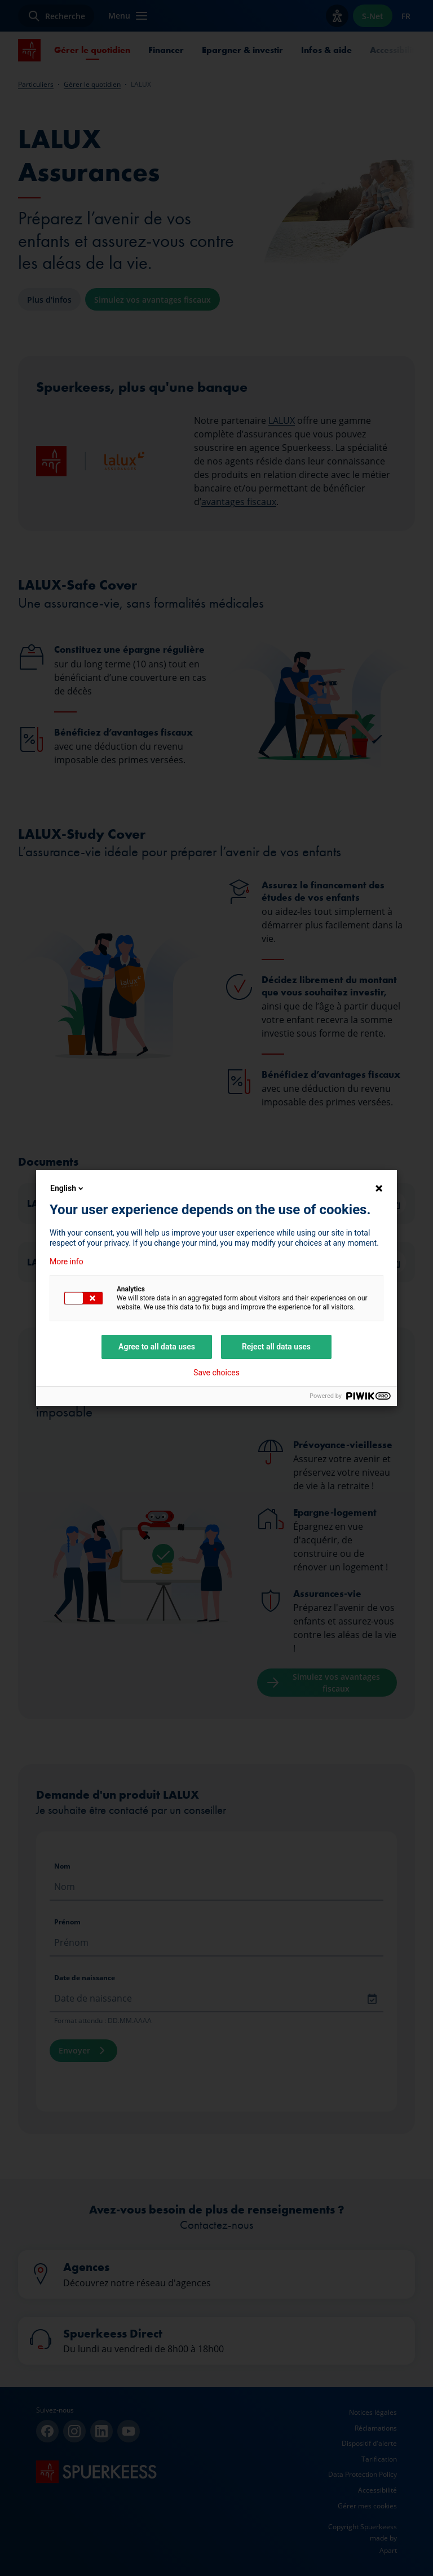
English (67, 1188)
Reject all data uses (276, 1346)
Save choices (216, 1372)
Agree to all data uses (156, 1346)
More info (66, 1261)
